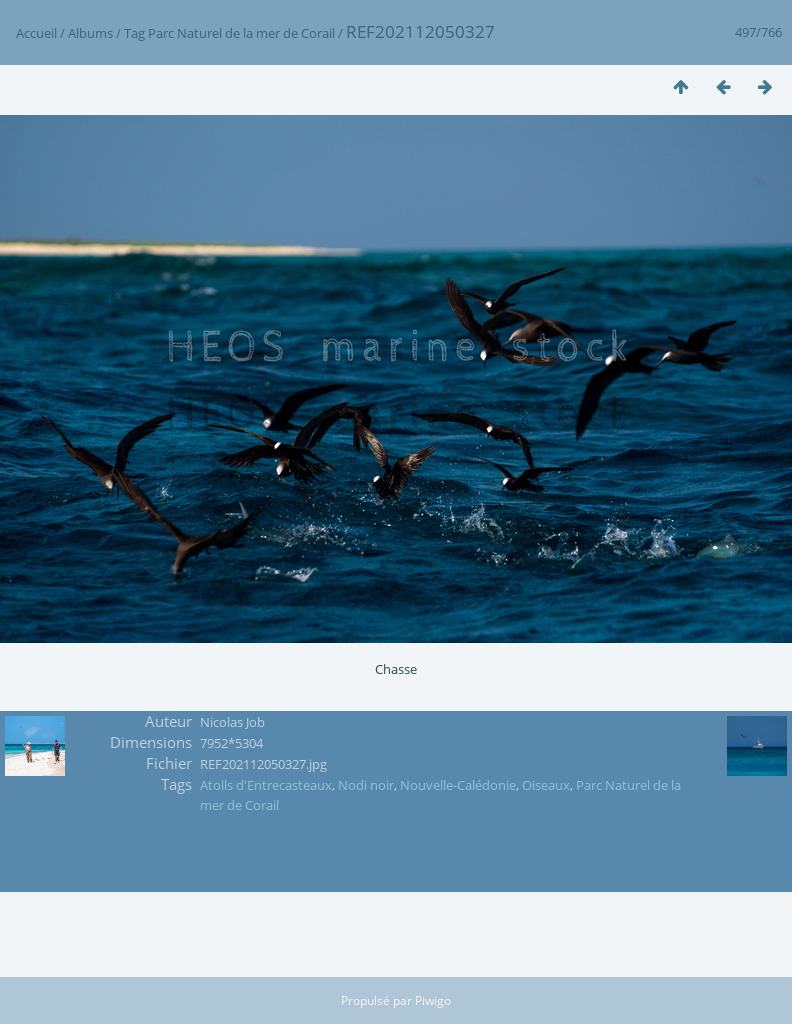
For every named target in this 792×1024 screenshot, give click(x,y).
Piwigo (433, 1000)
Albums (90, 33)
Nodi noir (366, 785)
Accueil (36, 33)
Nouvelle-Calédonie (458, 785)
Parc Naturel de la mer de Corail (241, 33)
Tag (134, 33)
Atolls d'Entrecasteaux (266, 785)
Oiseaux (546, 785)
